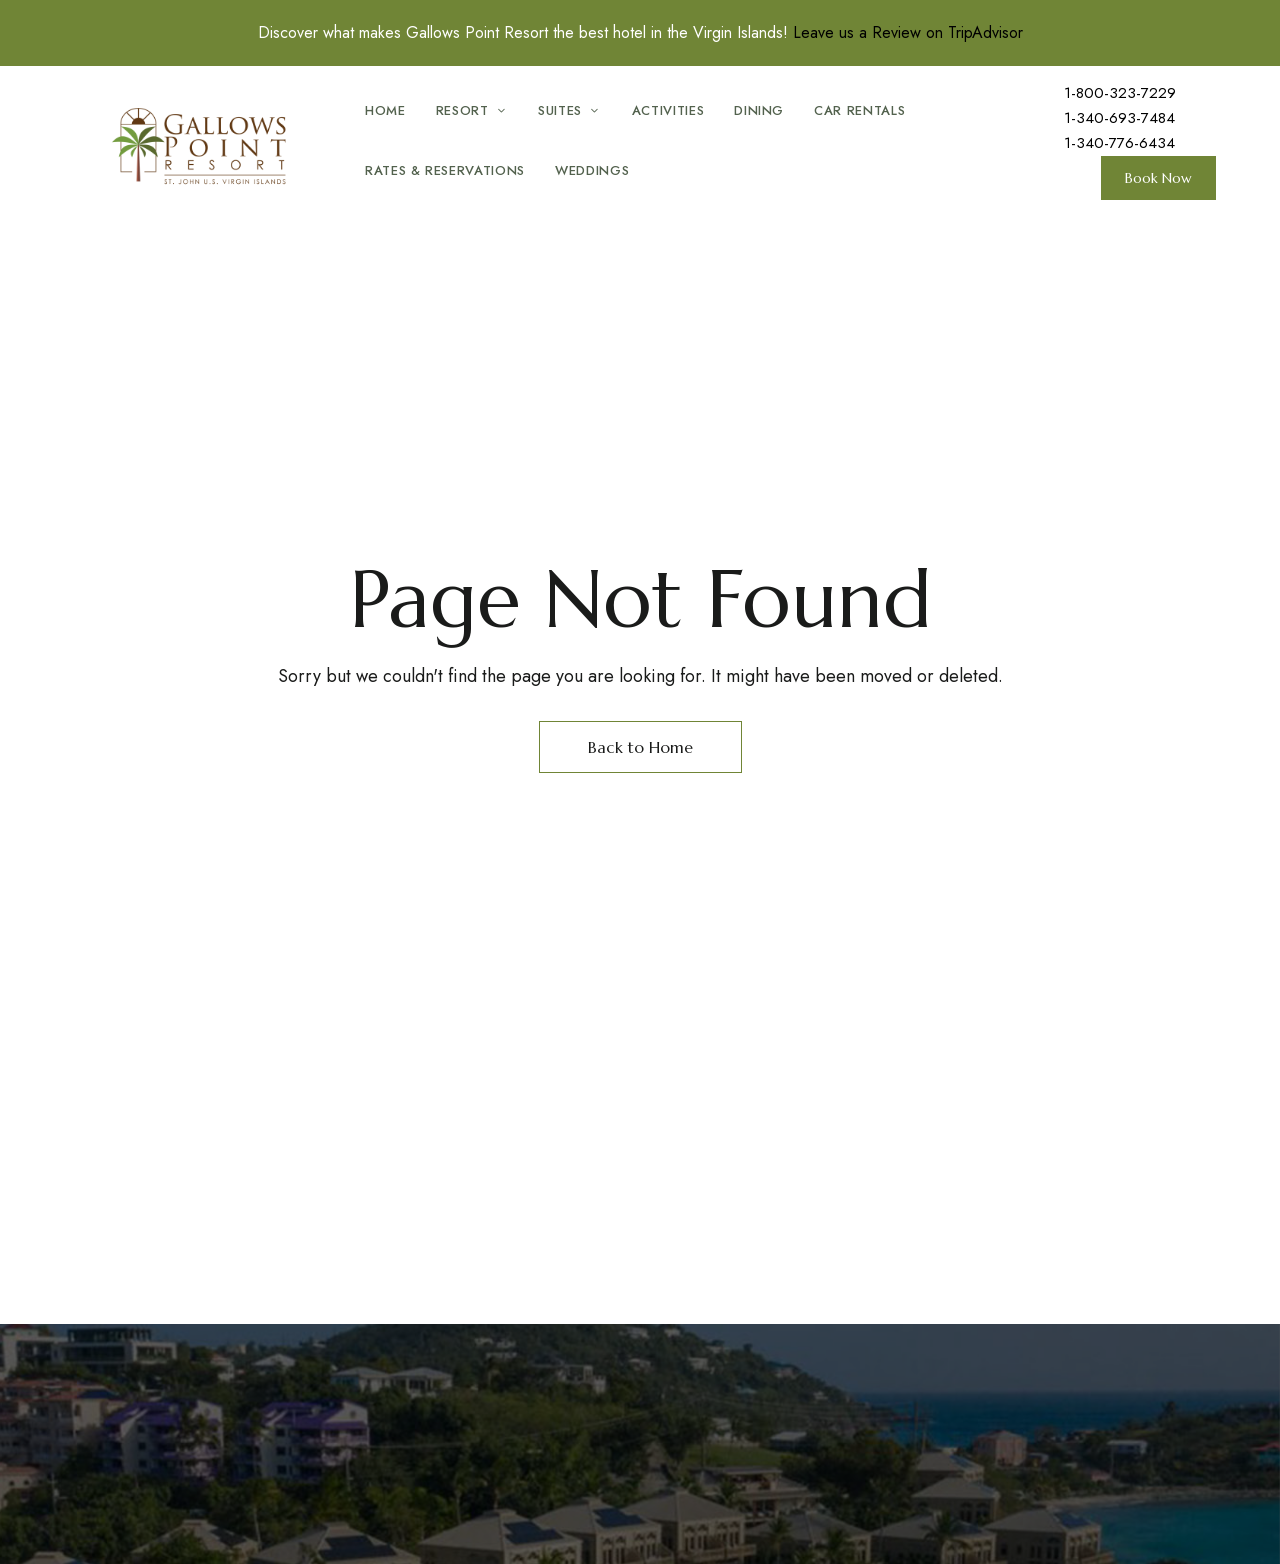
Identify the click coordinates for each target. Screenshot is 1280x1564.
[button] (1158, 178)
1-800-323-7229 (1120, 93)
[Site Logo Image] (205, 147)
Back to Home (640, 747)
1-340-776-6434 (1119, 143)
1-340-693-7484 (1119, 118)
